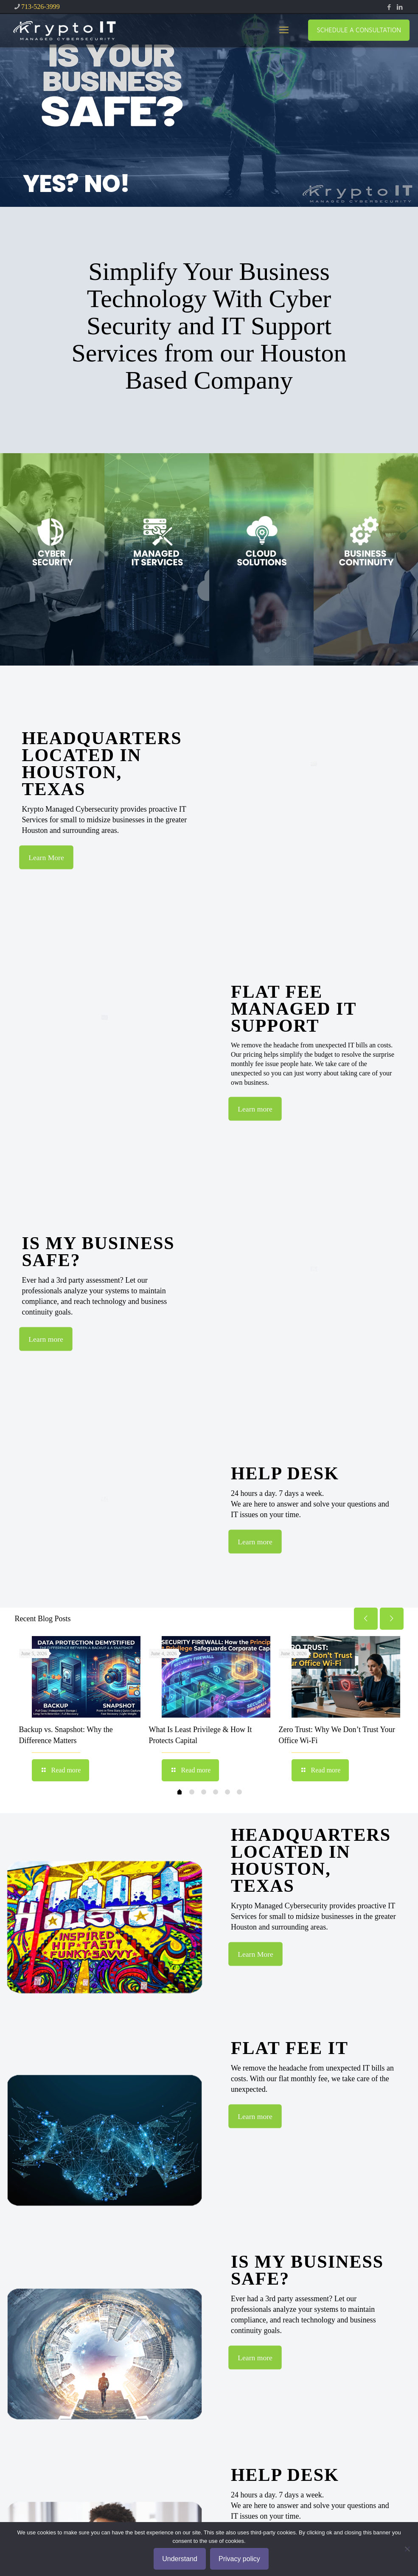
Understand (179, 2558)
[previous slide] (366, 1619)
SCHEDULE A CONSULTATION (359, 30)
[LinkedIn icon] (399, 7)
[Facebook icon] (389, 7)
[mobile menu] (284, 30)
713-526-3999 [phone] (40, 6)
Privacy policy (239, 2558)
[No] (407, 2549)
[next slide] (392, 1619)
